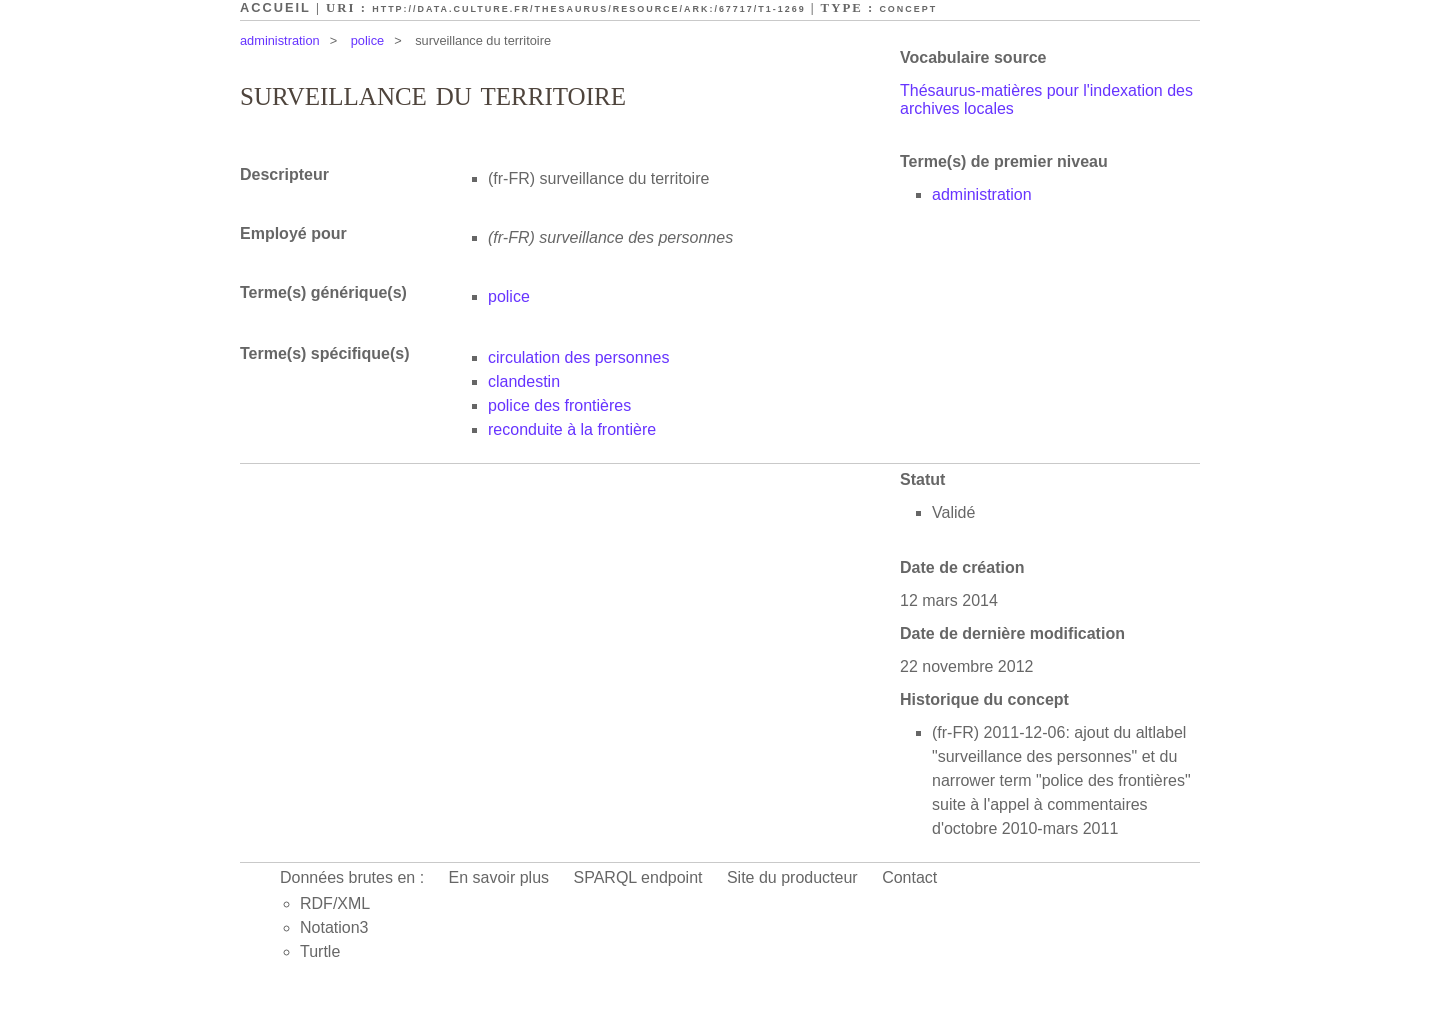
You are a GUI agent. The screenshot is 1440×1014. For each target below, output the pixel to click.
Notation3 (334, 927)
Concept (908, 9)
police (367, 40)
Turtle (320, 951)
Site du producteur (792, 877)
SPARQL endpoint (638, 877)
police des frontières (559, 405)
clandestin (524, 381)
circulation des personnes (578, 357)
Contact (909, 877)
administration (280, 40)
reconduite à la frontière (572, 429)
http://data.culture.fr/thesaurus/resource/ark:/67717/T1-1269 (588, 9)
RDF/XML (335, 903)
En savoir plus (499, 877)
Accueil (275, 7)
